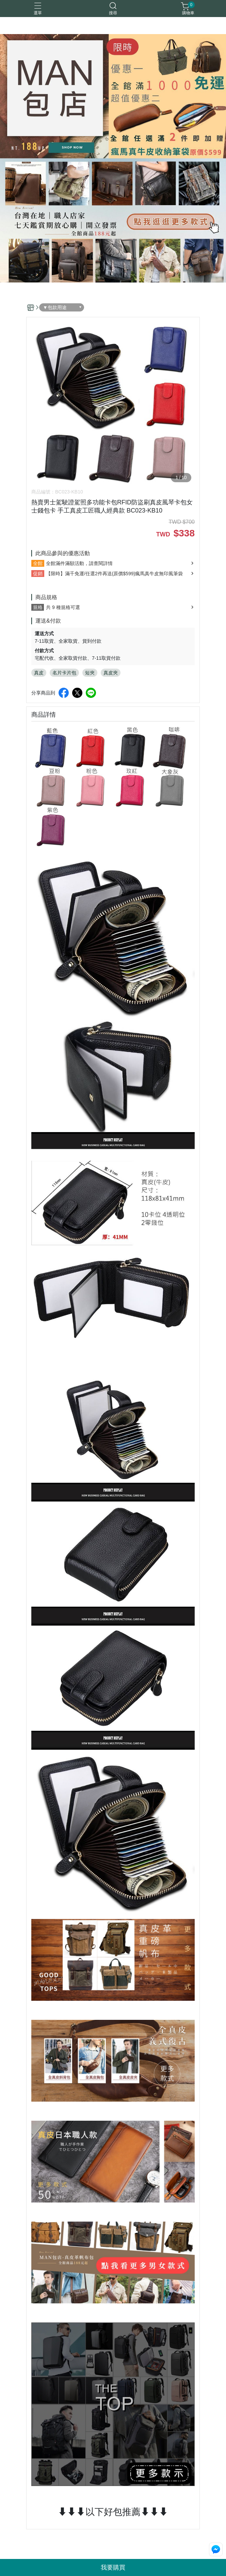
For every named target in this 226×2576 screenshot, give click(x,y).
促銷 (38, 573)
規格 (38, 607)
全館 (38, 563)
